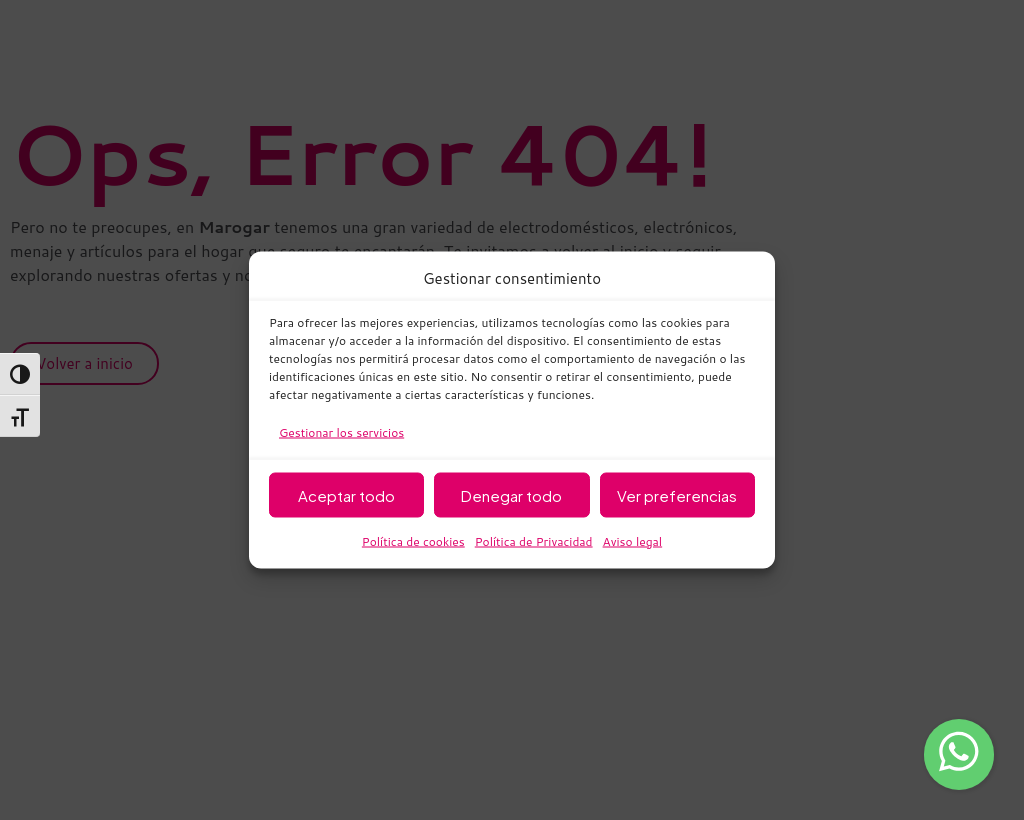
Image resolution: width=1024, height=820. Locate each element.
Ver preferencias (677, 494)
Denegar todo (511, 494)
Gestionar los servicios (341, 432)
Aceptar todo (346, 494)
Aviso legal (633, 541)
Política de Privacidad (534, 541)
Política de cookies (413, 541)
